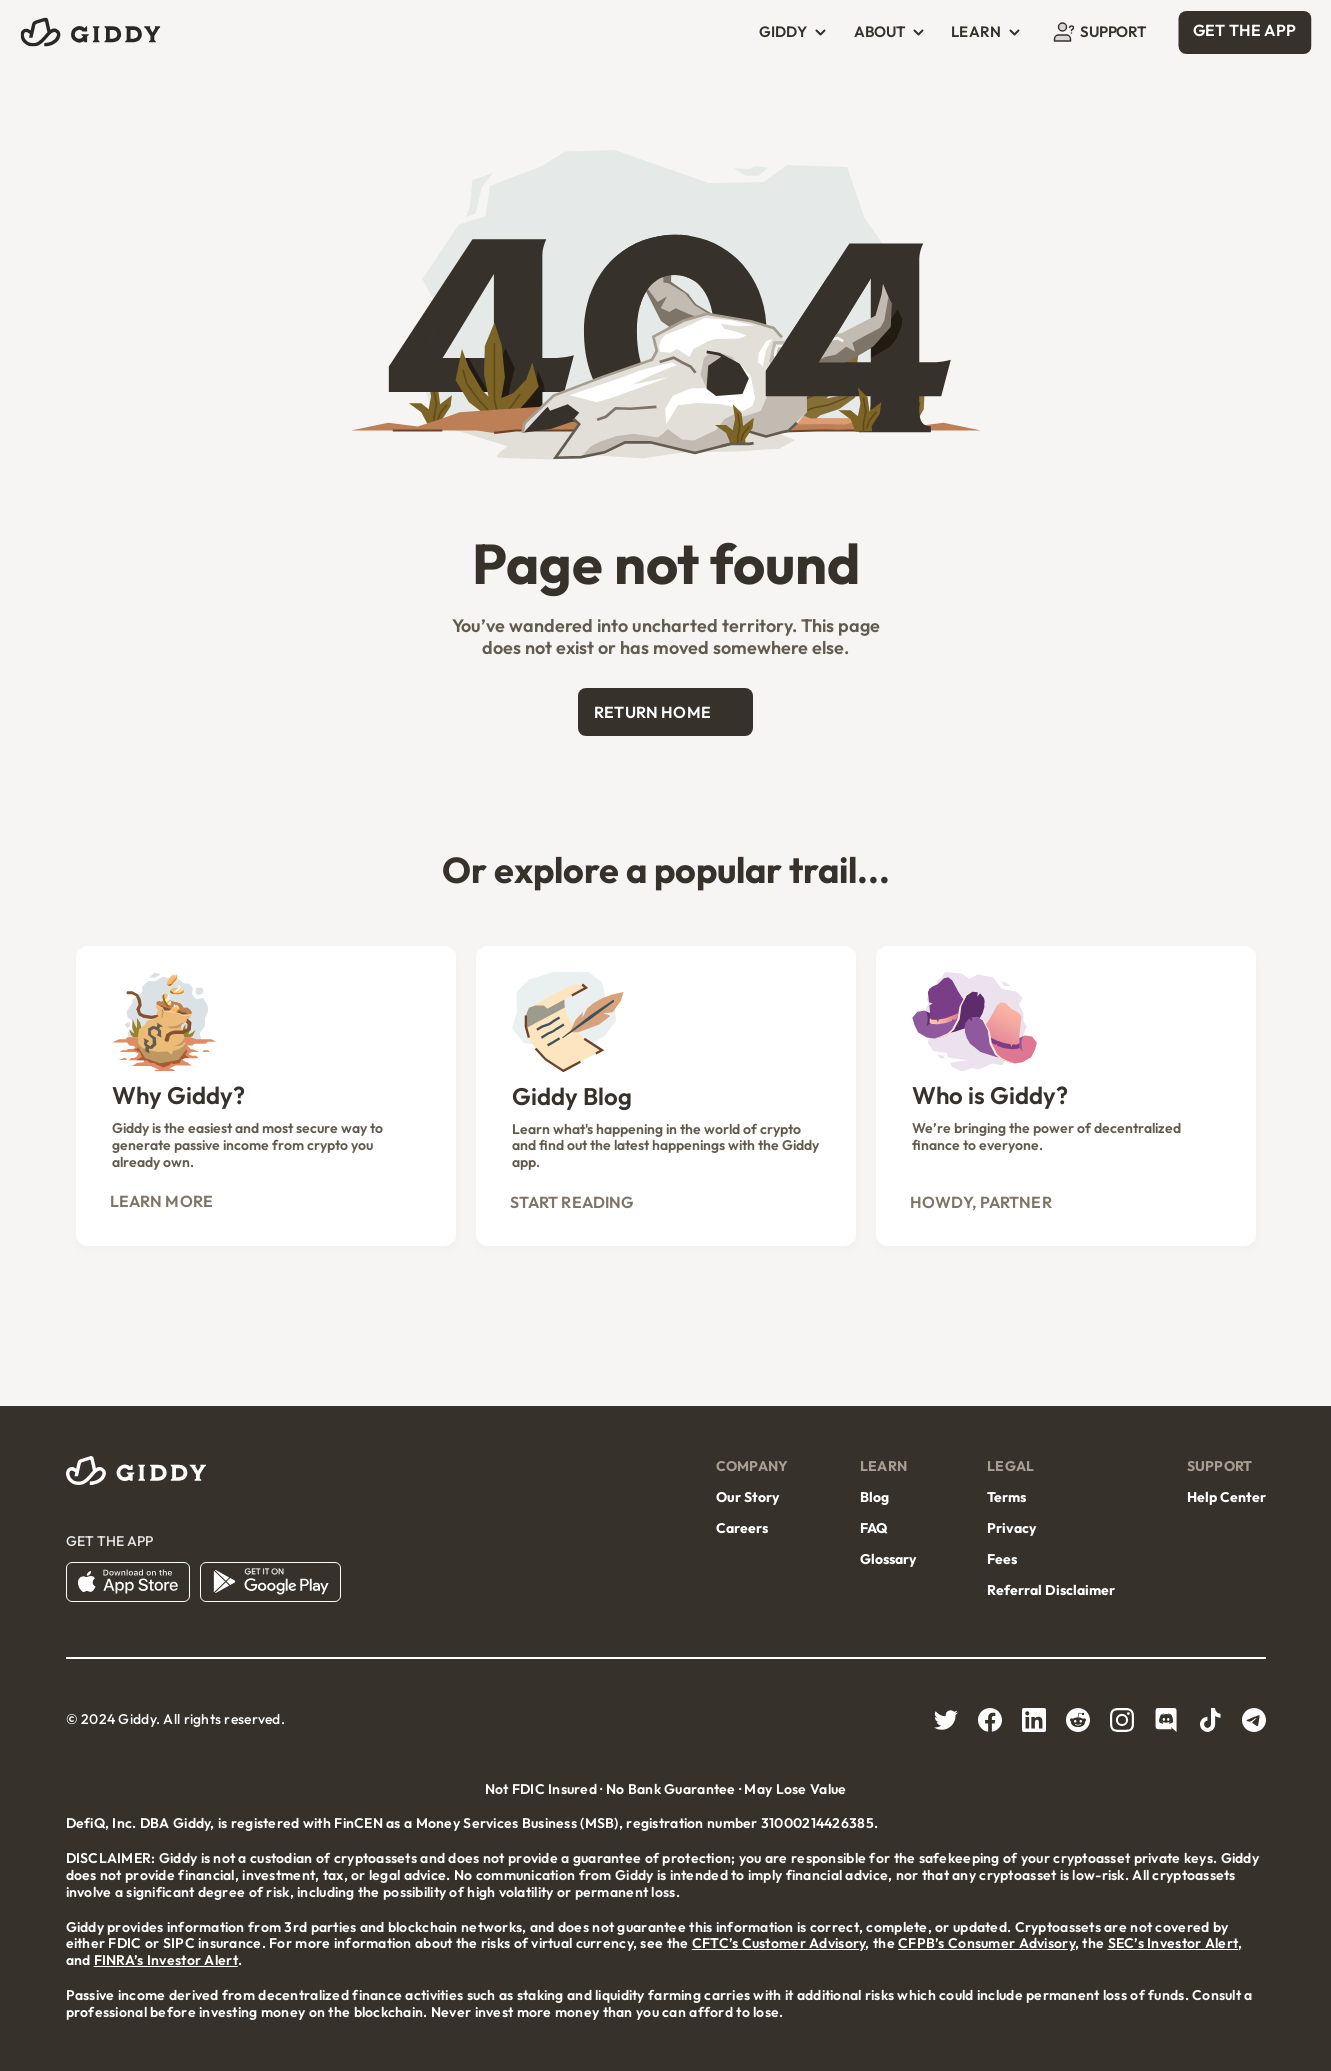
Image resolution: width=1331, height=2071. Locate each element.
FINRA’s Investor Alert (166, 1960)
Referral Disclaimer (1051, 1590)
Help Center (1226, 1497)
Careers (742, 1528)
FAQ (873, 1528)
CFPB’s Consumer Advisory (986, 1943)
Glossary (888, 1559)
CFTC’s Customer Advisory (779, 1943)
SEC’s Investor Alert (1173, 1943)
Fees (1002, 1559)
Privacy (1011, 1528)
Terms (1006, 1497)
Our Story (747, 1497)
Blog (874, 1497)
